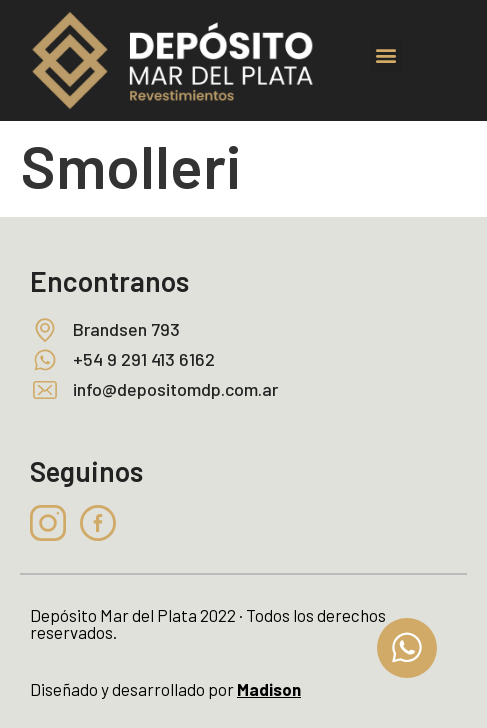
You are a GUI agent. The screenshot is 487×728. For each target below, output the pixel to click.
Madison (269, 689)
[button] (386, 55)
